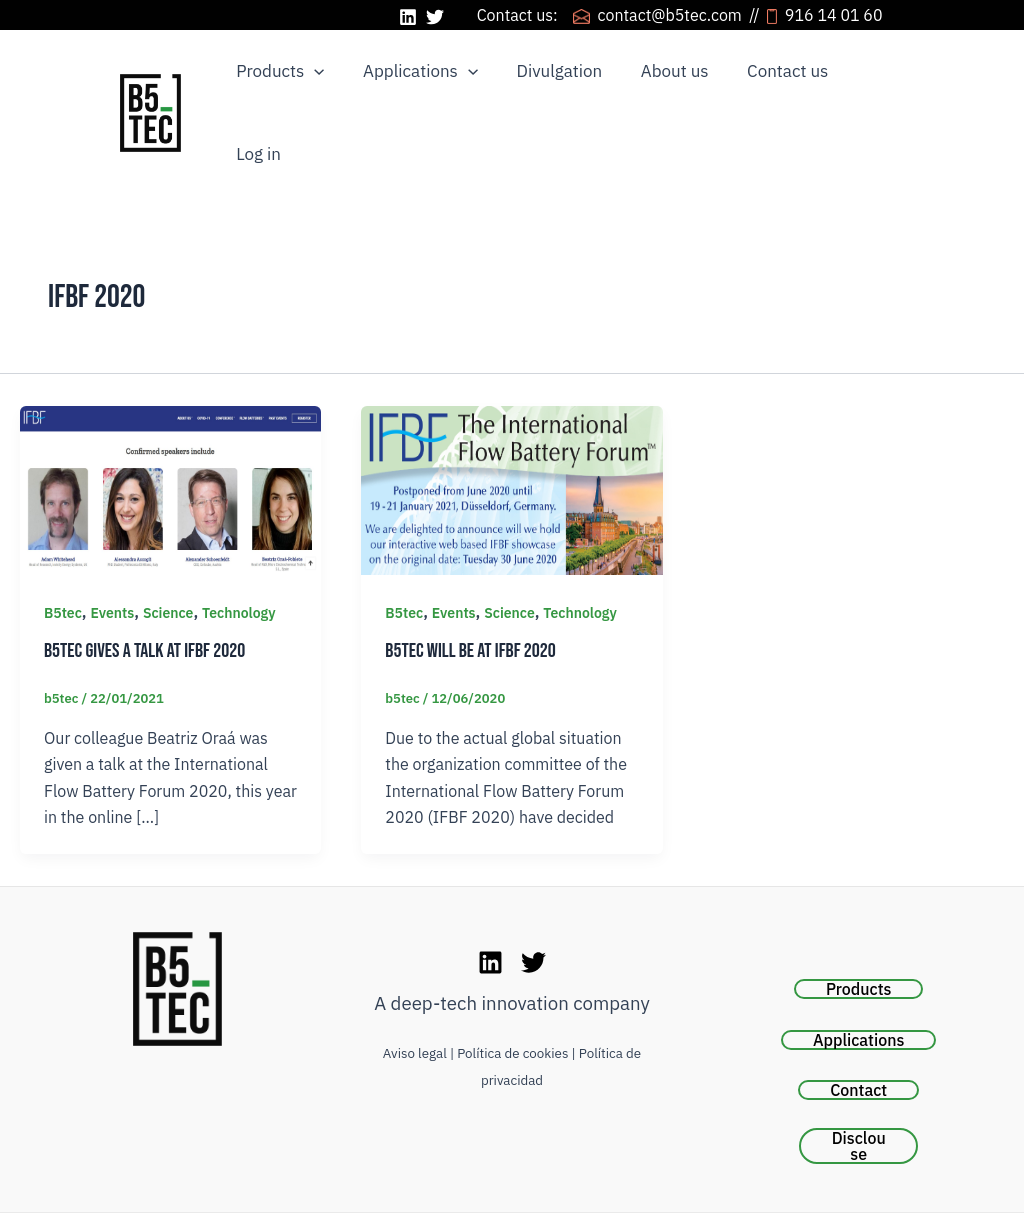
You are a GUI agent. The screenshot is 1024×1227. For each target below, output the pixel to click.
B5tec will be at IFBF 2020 (470, 595)
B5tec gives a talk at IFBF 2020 (144, 595)
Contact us (767, 84)
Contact (858, 1034)
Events (112, 557)
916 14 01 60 (847, 15)
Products (278, 84)
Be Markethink (616, 1195)
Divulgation (548, 84)
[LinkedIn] (408, 17)
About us (659, 84)
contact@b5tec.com (671, 15)
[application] (312, 84)
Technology (239, 557)
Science (168, 557)
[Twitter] (435, 17)
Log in (864, 84)
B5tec (63, 557)
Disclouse (859, 1090)
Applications (413, 84)
